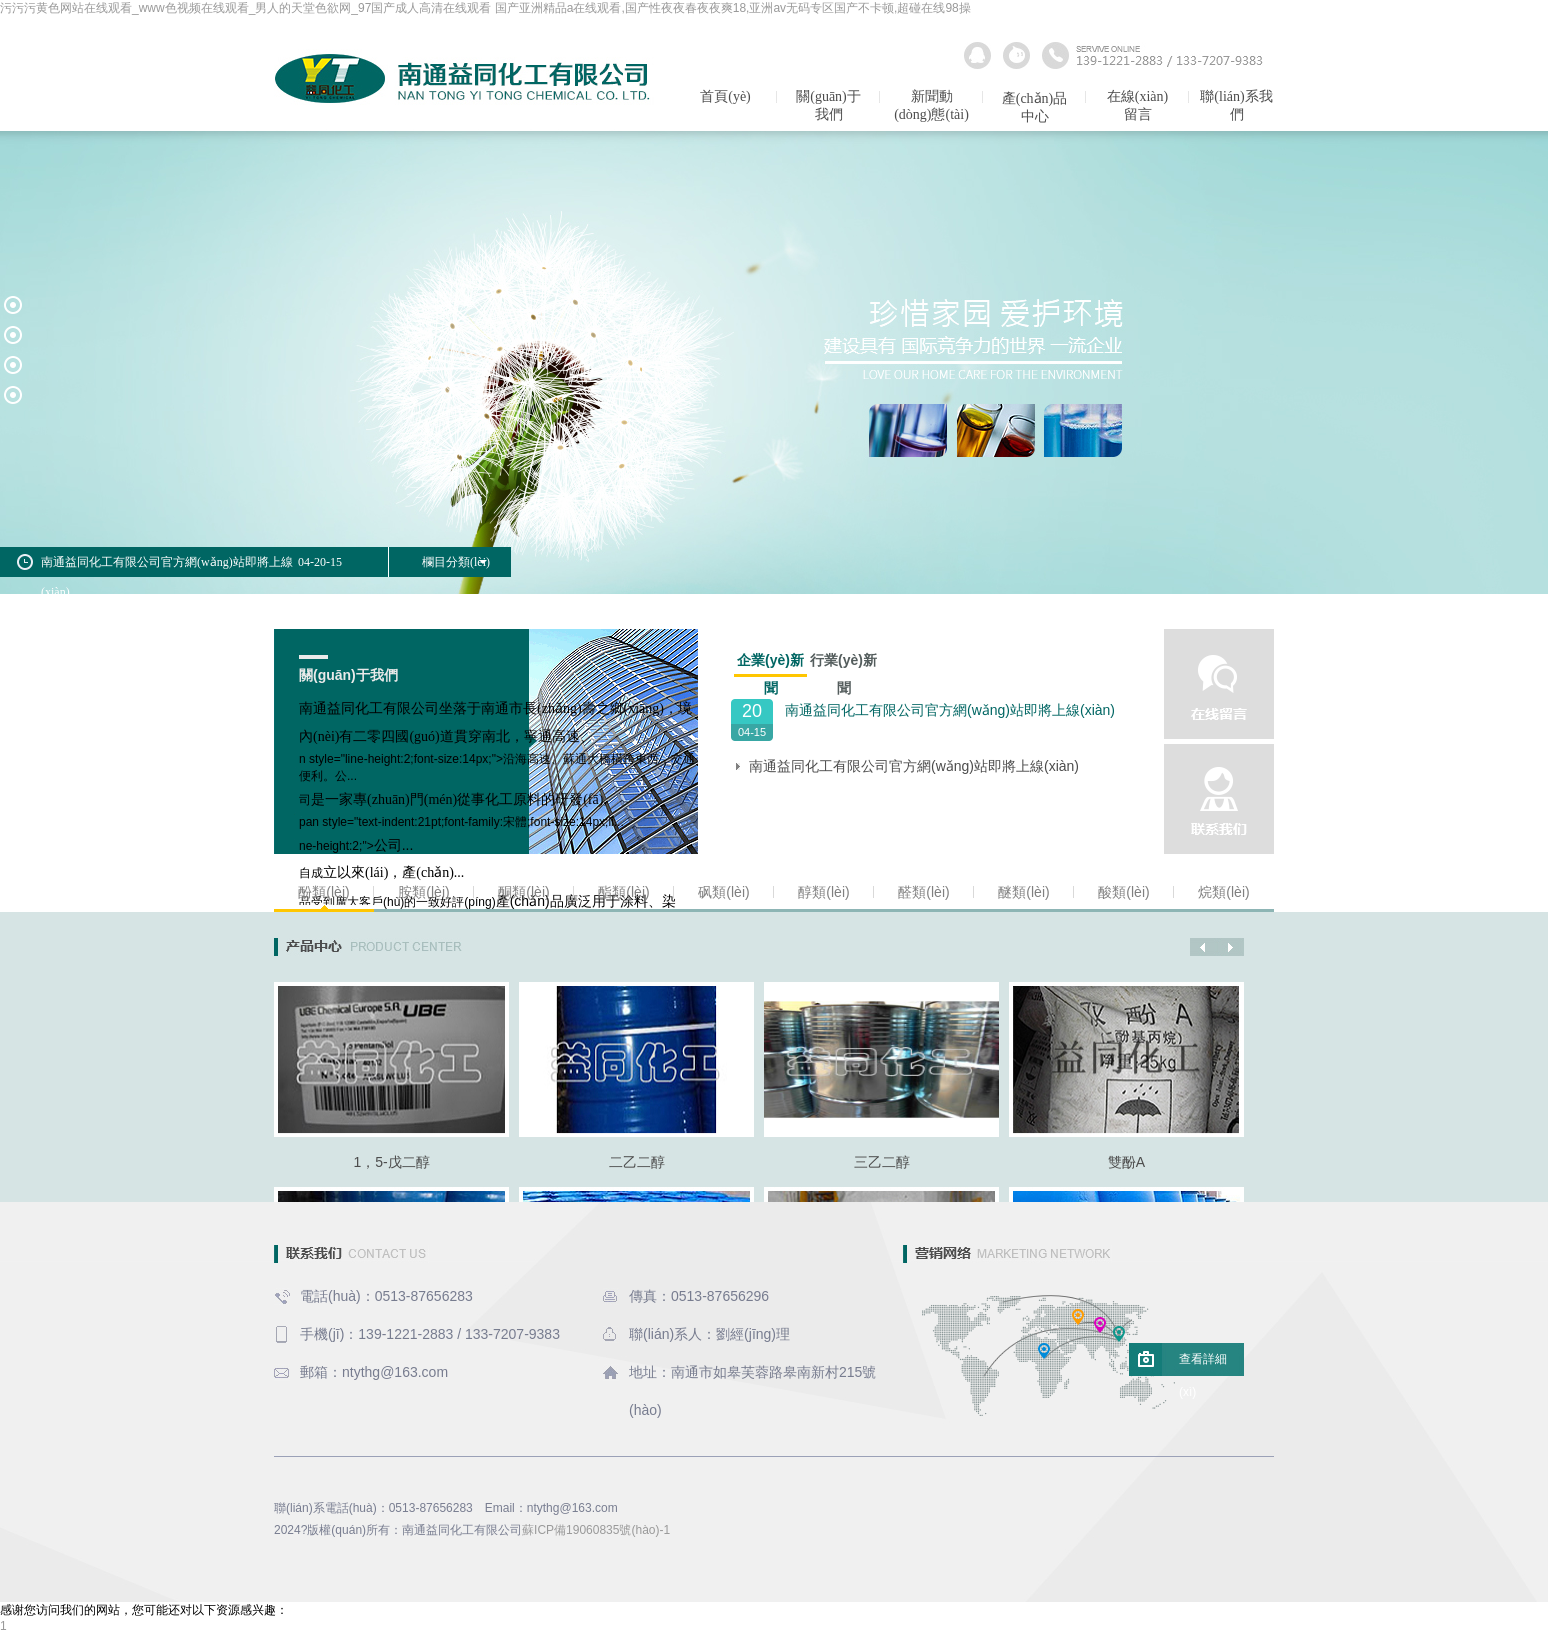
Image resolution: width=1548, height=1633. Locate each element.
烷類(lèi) (1223, 892)
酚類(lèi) (323, 892)
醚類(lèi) (1023, 892)
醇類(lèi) (823, 892)
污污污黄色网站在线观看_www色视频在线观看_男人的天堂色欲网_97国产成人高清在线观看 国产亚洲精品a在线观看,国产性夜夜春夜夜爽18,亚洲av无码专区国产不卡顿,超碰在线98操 (485, 8)
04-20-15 (320, 562)
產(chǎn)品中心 (1035, 107)
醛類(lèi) (923, 892)
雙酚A (1126, 1162)
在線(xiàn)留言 (1137, 105)
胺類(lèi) (423, 892)
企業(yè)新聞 (770, 664)
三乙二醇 (882, 1162)
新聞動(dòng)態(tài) (931, 105)
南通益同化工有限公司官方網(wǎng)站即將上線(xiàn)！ (914, 766)
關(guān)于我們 (828, 105)
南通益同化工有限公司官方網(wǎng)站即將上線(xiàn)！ (950, 710)
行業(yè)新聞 (843, 663)
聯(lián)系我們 (1236, 105)
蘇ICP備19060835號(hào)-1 (596, 1530)
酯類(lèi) (623, 892)
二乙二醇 (637, 1162)
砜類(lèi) (723, 892)
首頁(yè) (725, 96)
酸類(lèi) (1123, 892)
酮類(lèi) (523, 892)
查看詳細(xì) (1203, 1364)
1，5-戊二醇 (391, 1162)
